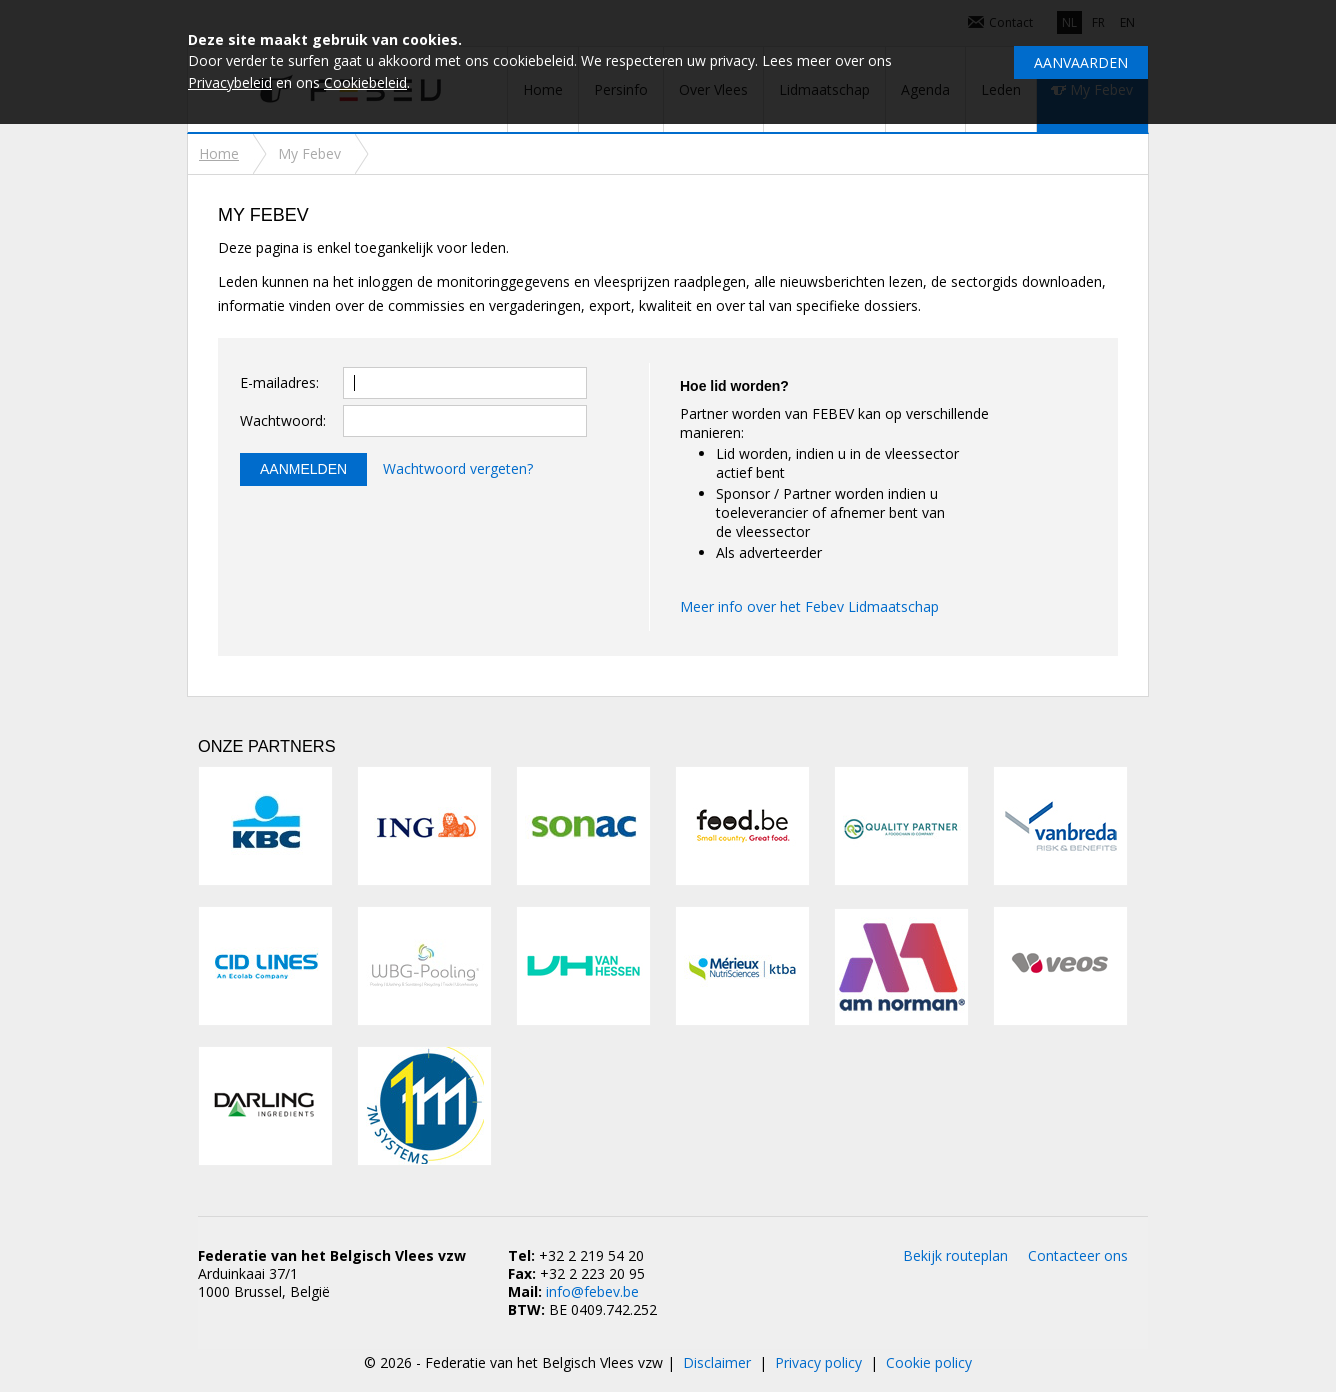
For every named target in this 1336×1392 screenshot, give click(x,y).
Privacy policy (818, 1362)
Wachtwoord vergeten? (458, 468)
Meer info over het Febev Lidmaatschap (809, 606)
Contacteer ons (1078, 1255)
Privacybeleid (230, 82)
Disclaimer (717, 1362)
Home (219, 153)
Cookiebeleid (365, 82)
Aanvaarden (1081, 62)
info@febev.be (592, 1291)
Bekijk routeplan (955, 1255)
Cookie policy (929, 1362)
